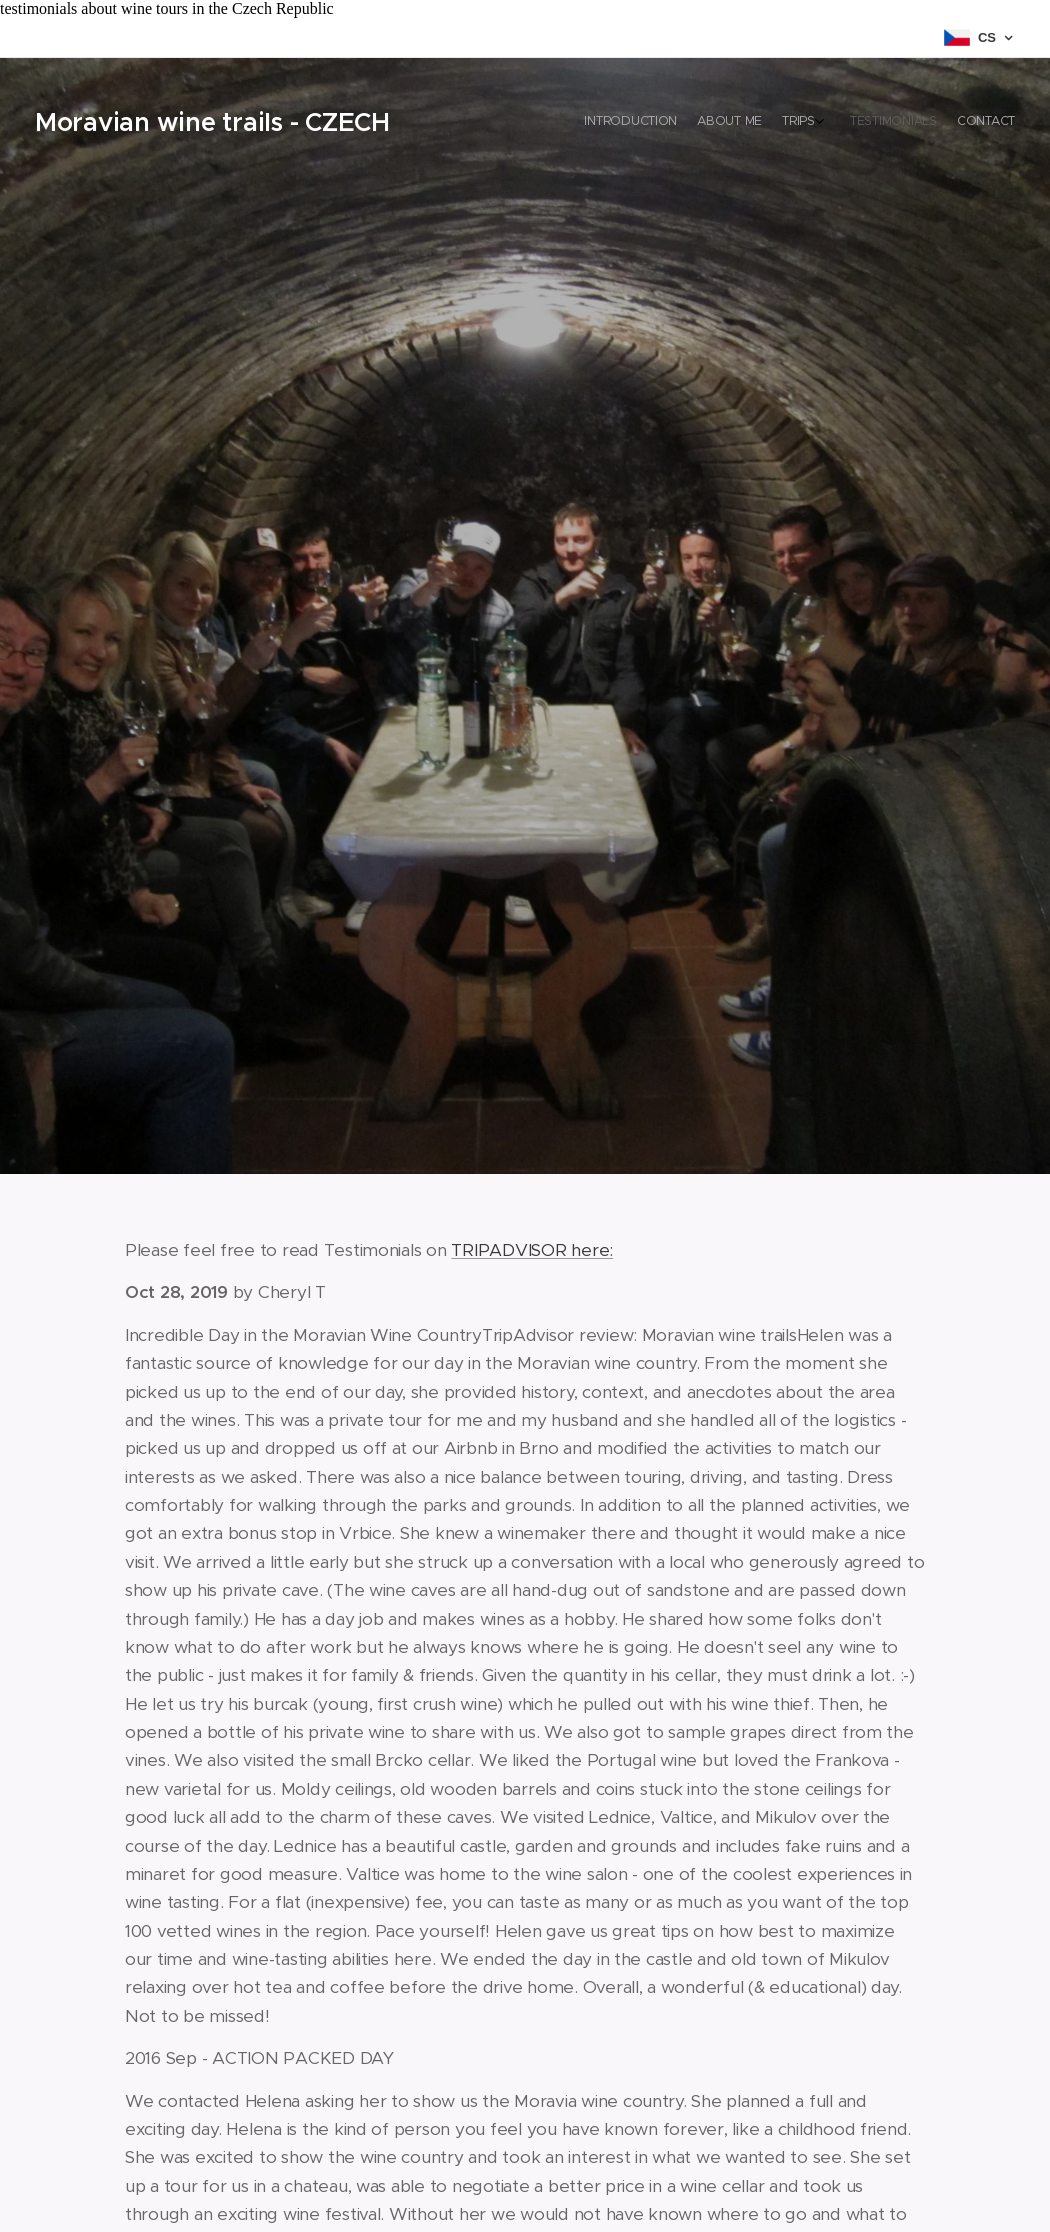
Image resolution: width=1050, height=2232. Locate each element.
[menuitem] (922, 123)
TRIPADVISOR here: (532, 1250)
